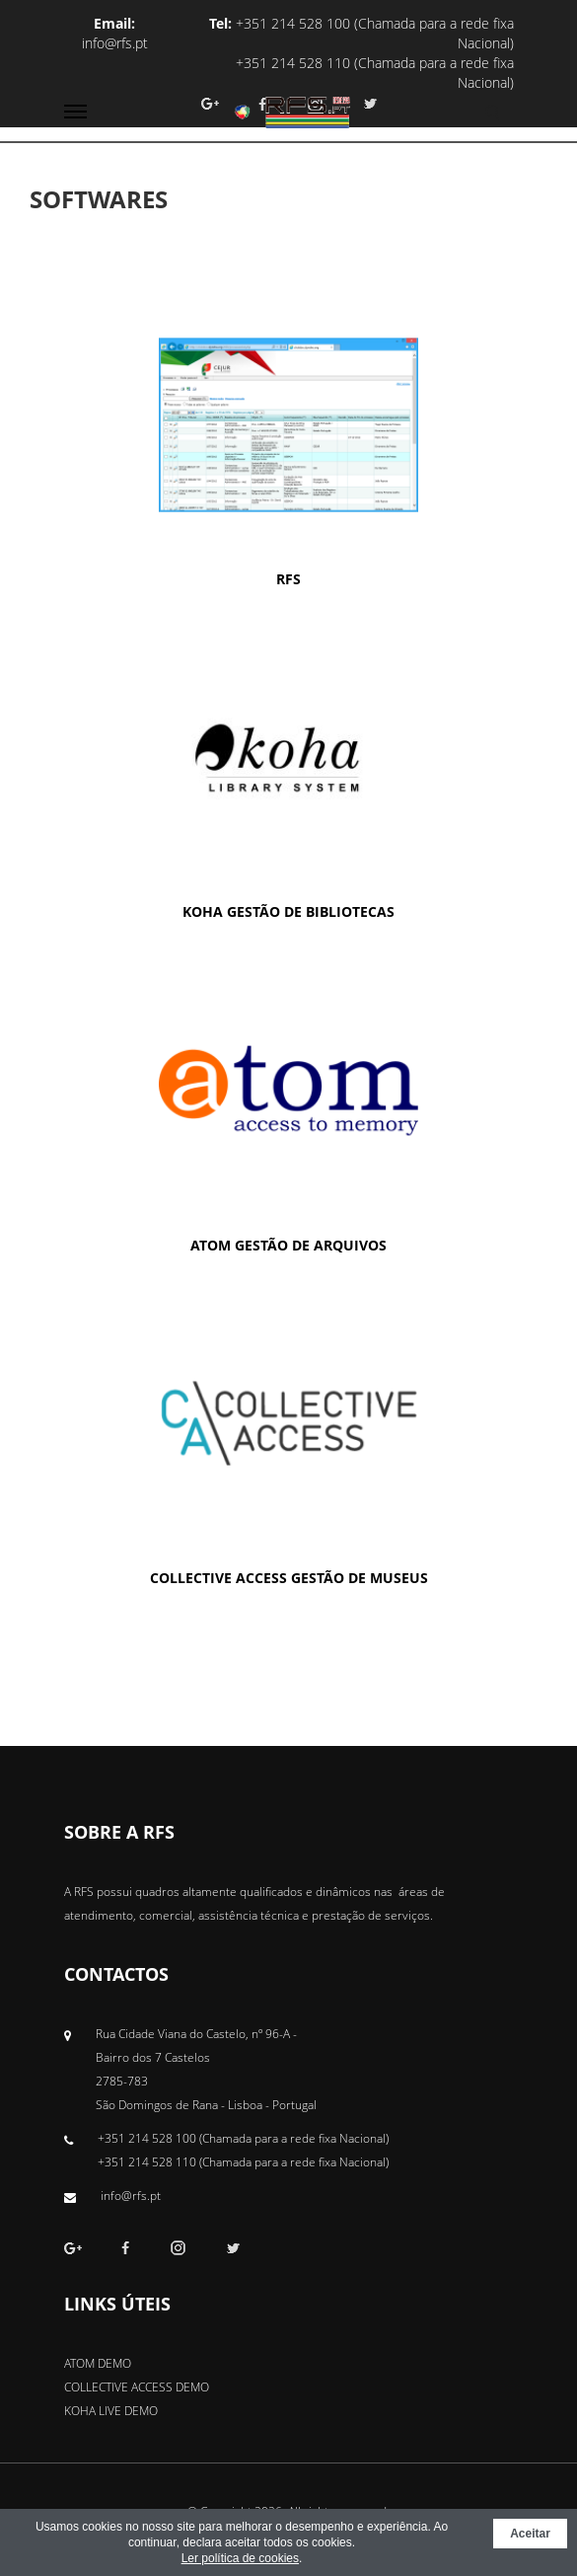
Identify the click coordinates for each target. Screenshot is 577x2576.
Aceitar (530, 2533)
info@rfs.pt (115, 43)
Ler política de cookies (240, 2558)
